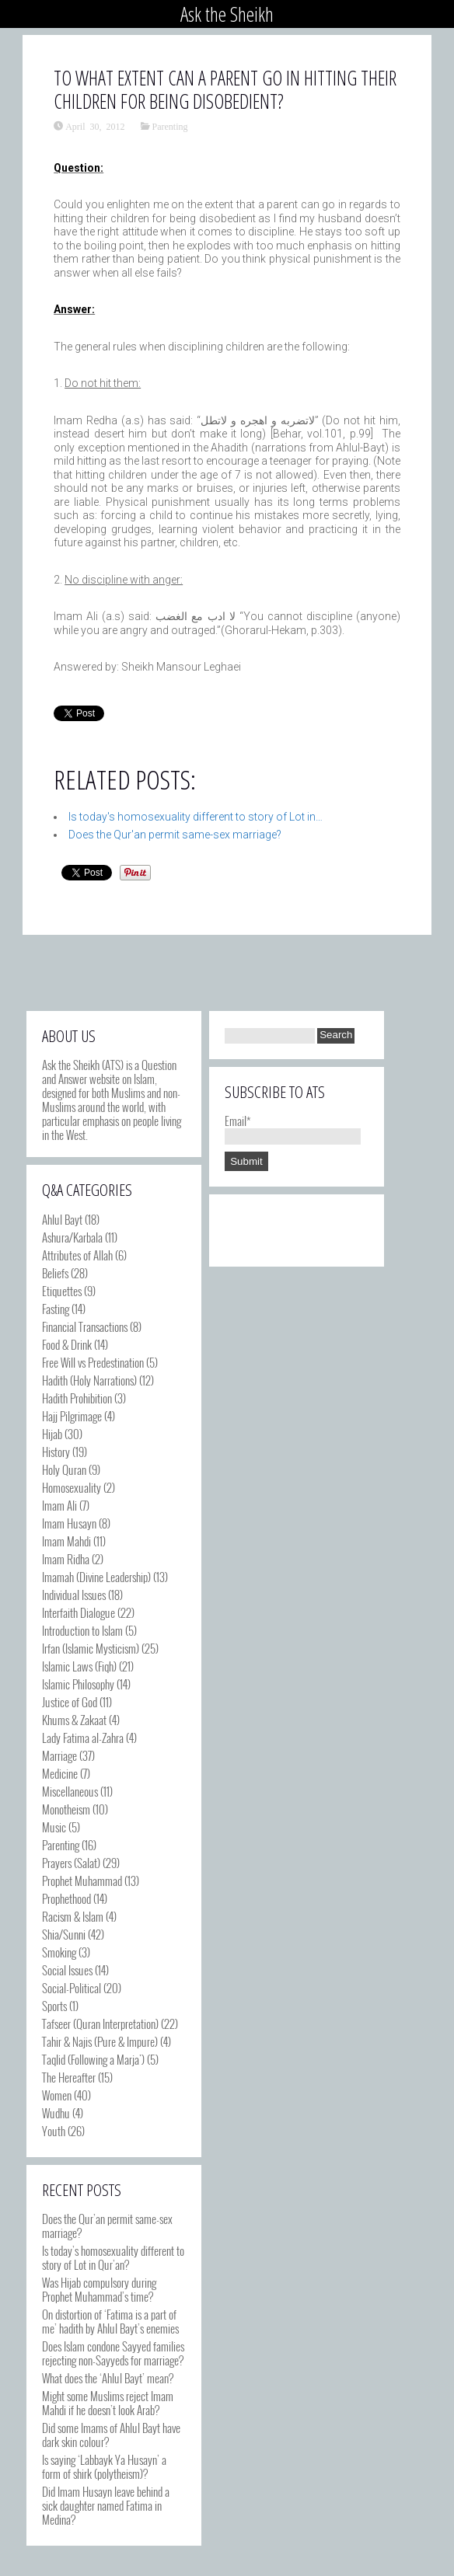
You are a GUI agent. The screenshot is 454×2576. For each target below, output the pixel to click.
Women (57, 2095)
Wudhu (56, 2112)
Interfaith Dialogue (78, 1612)
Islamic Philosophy (78, 1683)
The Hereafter (69, 2077)
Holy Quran (64, 1469)
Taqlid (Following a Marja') (93, 2059)
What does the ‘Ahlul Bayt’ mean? (107, 2377)
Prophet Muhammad (82, 1880)
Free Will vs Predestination (93, 1362)
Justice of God (69, 1701)
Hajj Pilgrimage (72, 1415)
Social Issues (67, 1969)
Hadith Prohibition (77, 1398)
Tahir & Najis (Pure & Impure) (100, 2041)
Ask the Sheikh (227, 14)
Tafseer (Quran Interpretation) (100, 2023)
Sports (54, 2005)
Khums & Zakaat (74, 1719)
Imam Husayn (69, 1523)
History (56, 1451)
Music (54, 1826)
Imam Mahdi (66, 1540)
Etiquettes (62, 1290)
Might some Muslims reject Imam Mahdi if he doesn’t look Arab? (107, 2402)
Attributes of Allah (77, 1255)
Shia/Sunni (64, 1934)
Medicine (60, 1773)
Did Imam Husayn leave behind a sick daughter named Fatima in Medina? (105, 2505)
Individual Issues (74, 1594)
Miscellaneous (70, 1791)
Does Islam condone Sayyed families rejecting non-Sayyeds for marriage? (113, 2353)
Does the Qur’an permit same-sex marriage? (107, 2225)
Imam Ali (59, 1505)
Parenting (170, 126)
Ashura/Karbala (72, 1237)
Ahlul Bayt (62, 1219)
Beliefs (55, 1272)
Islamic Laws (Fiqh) (79, 1666)
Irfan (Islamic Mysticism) (90, 1648)
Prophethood (66, 1898)
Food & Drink (67, 1344)
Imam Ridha (65, 1558)
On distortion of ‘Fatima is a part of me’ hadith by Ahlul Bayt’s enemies (110, 2321)
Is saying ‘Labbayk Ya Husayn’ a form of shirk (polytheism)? (104, 2466)
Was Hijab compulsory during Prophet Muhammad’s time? (99, 2289)
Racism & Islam (72, 1916)
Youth (53, 2130)
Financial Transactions (84, 1326)
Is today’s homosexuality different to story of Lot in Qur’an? (113, 2257)
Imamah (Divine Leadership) (96, 1576)
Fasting (55, 1308)
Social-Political (71, 1987)
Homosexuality (71, 1487)
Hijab (52, 1433)
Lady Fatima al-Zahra (83, 1737)
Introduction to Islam (82, 1630)
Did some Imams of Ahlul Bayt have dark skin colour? (111, 2434)
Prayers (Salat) (71, 1862)
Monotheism (66, 1809)
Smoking (59, 1952)
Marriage (59, 1755)
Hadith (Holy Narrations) (89, 1380)
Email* (293, 1127)
